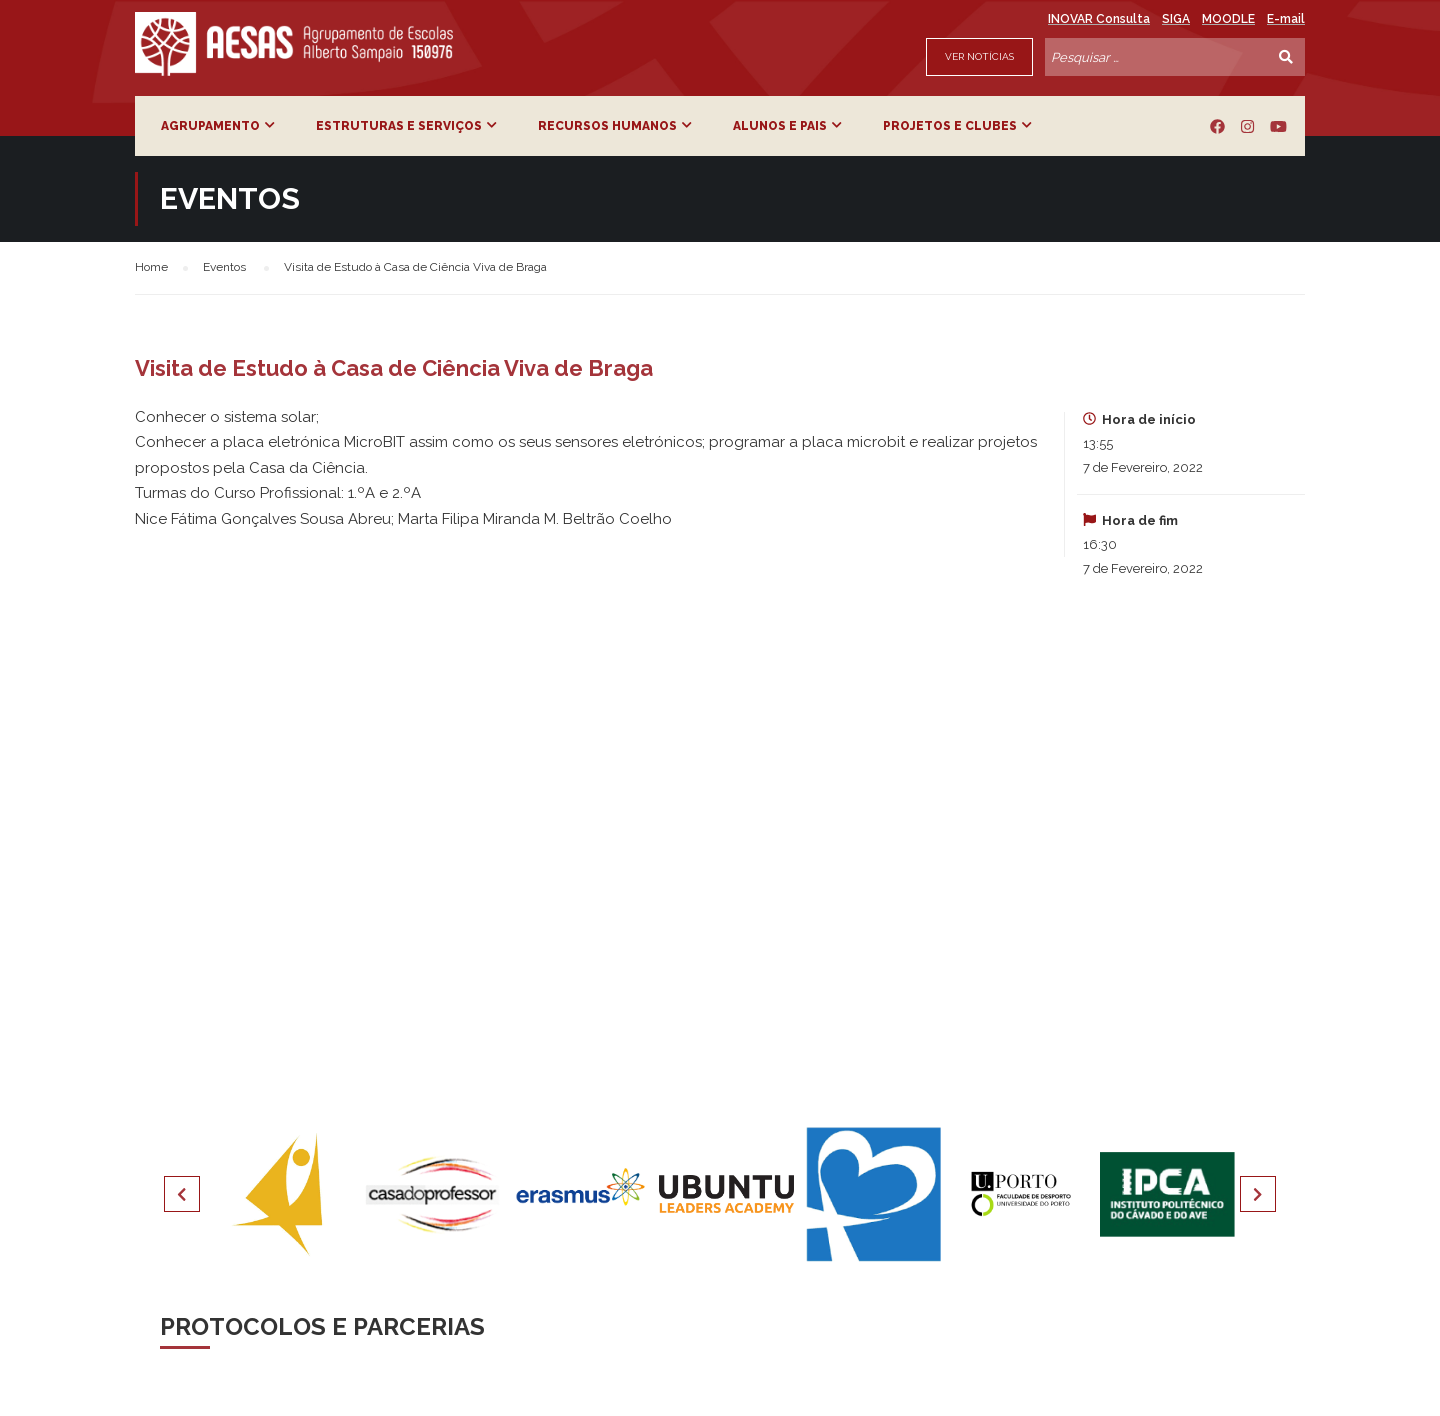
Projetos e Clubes (950, 126)
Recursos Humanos (607, 126)
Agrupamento (210, 126)
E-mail (1286, 19)
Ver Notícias (979, 56)
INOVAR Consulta (1099, 19)
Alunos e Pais (780, 126)
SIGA (1176, 19)
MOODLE (1228, 19)
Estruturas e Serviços (399, 126)
